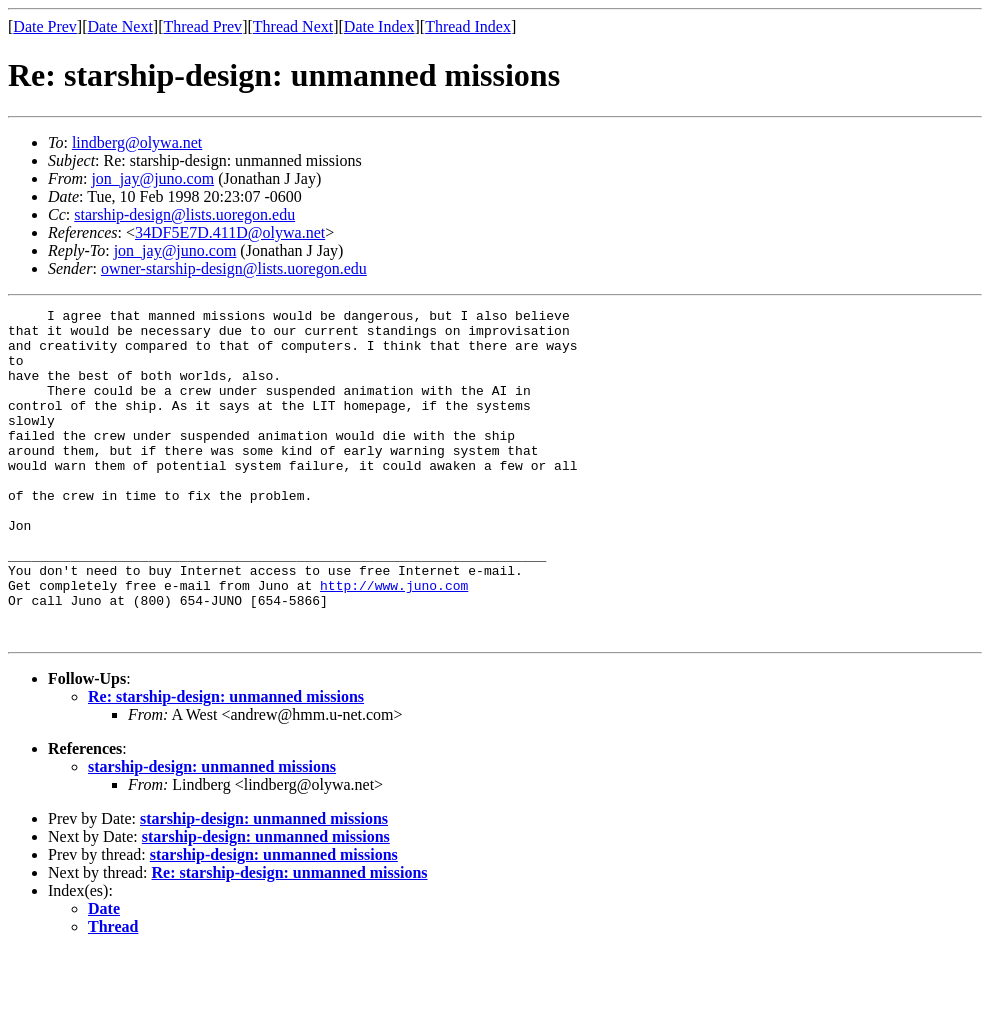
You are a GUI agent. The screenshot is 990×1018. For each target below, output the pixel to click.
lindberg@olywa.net (137, 142)
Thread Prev (202, 26)
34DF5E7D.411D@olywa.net (230, 232)
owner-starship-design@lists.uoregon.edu (234, 268)
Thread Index (468, 26)
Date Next (120, 26)
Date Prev (45, 26)
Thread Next (293, 26)
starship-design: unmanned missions (212, 832)
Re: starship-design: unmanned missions (226, 762)
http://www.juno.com (394, 642)
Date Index (379, 26)
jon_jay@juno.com (152, 178)
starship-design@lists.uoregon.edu (184, 214)
